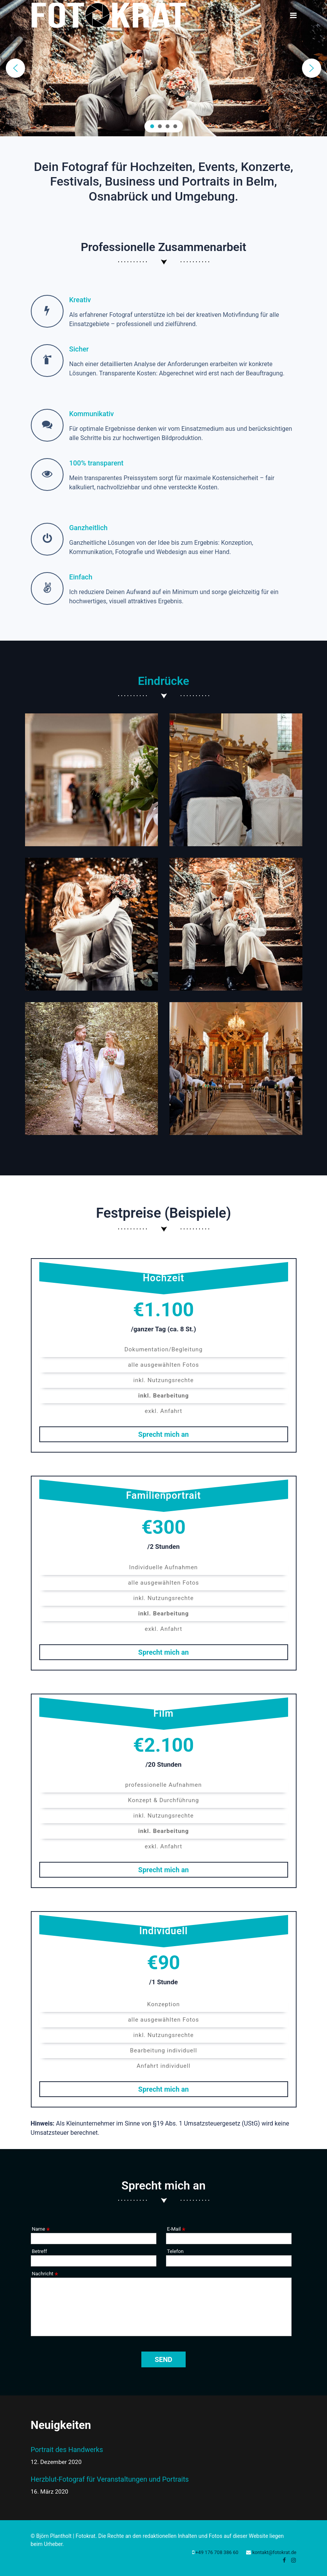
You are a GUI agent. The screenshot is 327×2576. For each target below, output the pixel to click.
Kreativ (80, 300)
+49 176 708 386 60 (216, 2552)
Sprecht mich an (163, 1436)
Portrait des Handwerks (110, 2456)
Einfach (80, 577)
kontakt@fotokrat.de (274, 2552)
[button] (15, 68)
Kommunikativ (91, 414)
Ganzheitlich (88, 528)
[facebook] (284, 2560)
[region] (163, 68)
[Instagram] (293, 2560)
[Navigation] (293, 15)
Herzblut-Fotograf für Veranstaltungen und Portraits (110, 2485)
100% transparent (96, 463)
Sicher (79, 349)
